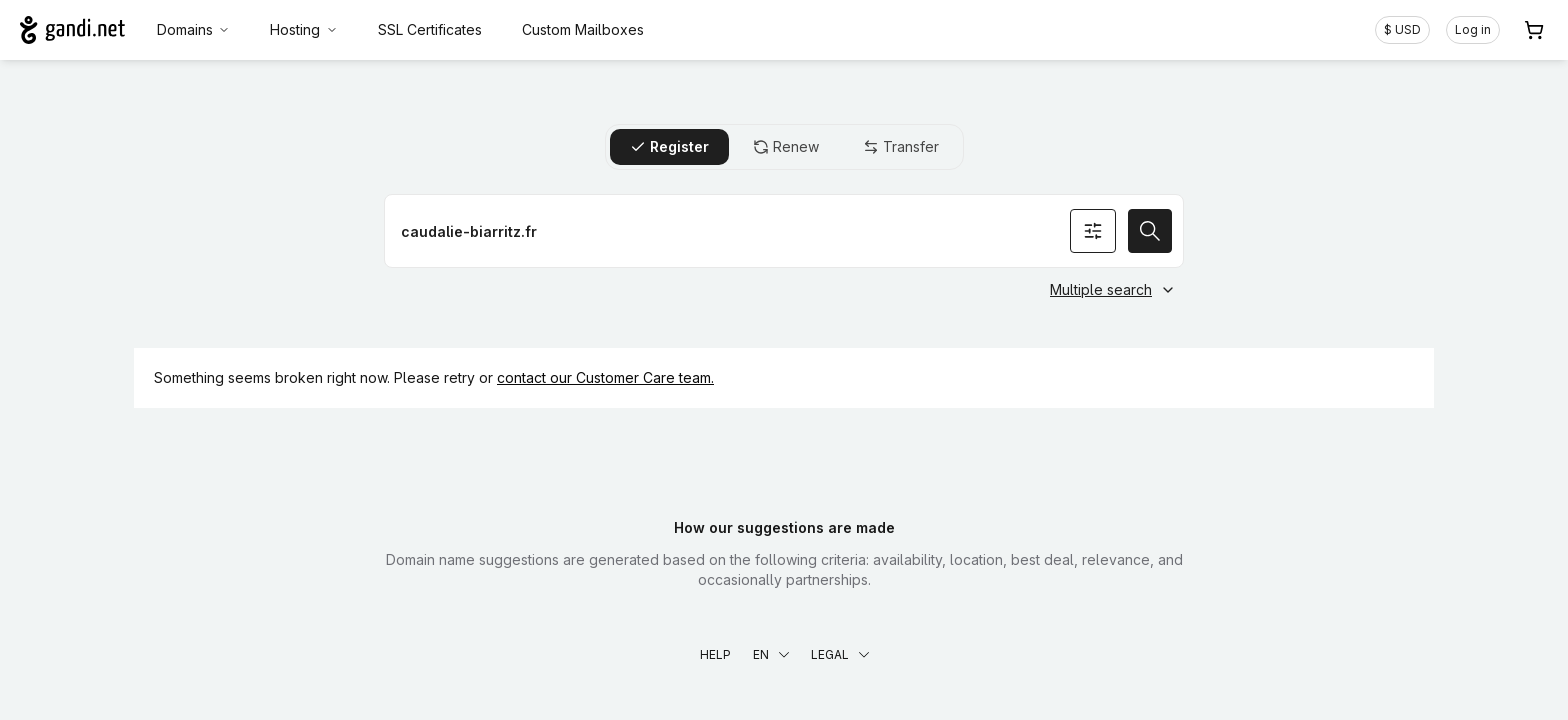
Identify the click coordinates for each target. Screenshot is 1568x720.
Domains (194, 29)
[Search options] (1093, 231)
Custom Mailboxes (583, 29)
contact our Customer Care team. (605, 377)
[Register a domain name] (784, 231)
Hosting (304, 29)
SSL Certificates (430, 29)
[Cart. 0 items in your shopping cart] (1534, 30)
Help (715, 654)
